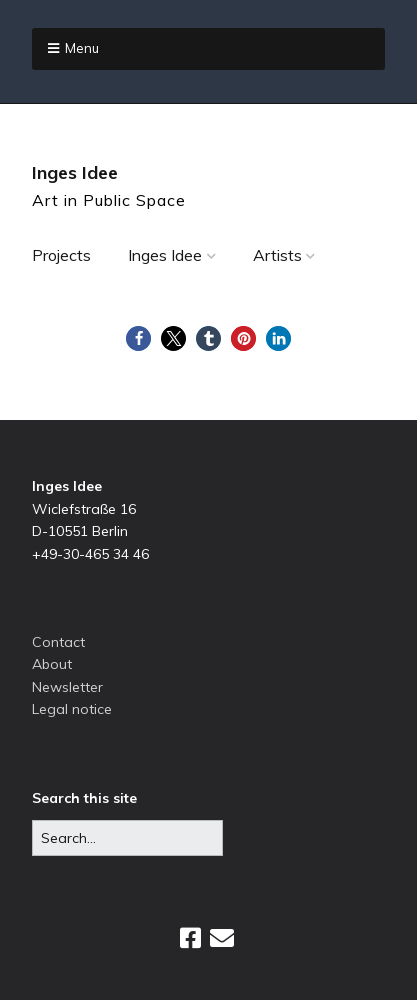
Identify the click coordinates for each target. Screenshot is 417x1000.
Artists (277, 255)
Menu (82, 48)
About (52, 664)
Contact (58, 642)
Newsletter (67, 687)
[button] (138, 338)
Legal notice (72, 709)
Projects (61, 255)
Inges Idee (75, 172)
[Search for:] (127, 838)
